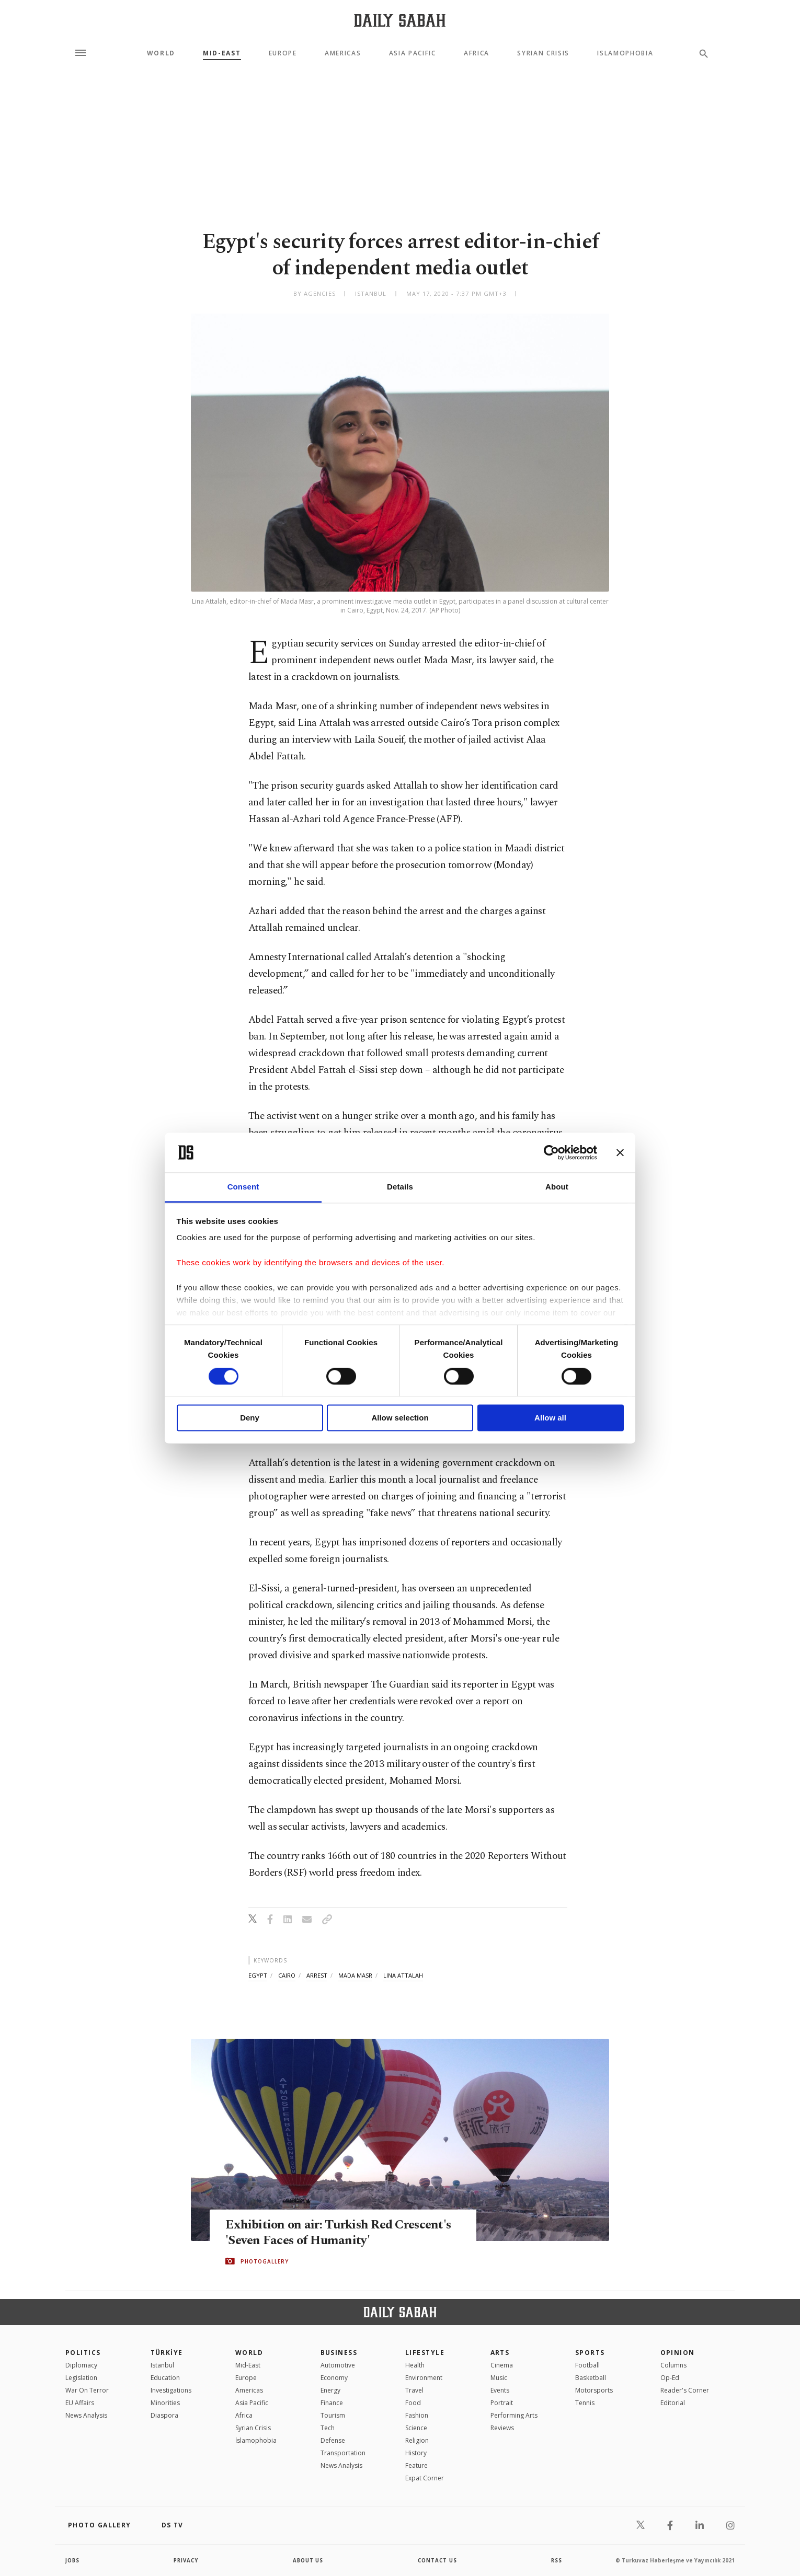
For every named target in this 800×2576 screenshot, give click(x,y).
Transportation (343, 2452)
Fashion (416, 2415)
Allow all (550, 1418)
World (161, 53)
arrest (316, 1975)
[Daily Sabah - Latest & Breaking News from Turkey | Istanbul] (399, 20)
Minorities (165, 2402)
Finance (332, 2402)
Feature (416, 2465)
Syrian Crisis (543, 53)
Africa (476, 53)
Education (165, 2377)
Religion (417, 2440)
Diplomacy (81, 2365)
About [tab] (556, 1187)
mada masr (355, 1975)
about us (308, 2560)
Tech (328, 2427)
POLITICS (83, 2352)
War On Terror (87, 2390)
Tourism (333, 2415)
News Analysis (86, 2415)
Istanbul (162, 2365)
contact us (438, 2560)
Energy (330, 2390)
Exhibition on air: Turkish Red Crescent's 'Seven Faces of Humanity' (341, 2232)
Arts (500, 2352)
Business (339, 2352)
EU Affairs (79, 2402)
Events (499, 2390)
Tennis (585, 2402)
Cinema (501, 2365)
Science (416, 2427)
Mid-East (222, 53)
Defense (333, 2440)
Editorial (672, 2402)
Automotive (338, 2365)
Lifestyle (424, 2352)
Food (413, 2402)
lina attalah (403, 1975)
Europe (283, 53)
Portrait (501, 2402)
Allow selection (399, 1418)
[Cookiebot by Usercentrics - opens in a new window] (551, 1152)
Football (587, 2365)
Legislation (81, 2377)
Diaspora (164, 2415)
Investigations (171, 2390)
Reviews (502, 2427)
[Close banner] (620, 1152)
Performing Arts (514, 2415)
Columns (673, 2365)
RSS (556, 2560)
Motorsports (594, 2390)
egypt (257, 1975)
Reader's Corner (684, 2390)
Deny (249, 1418)
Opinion (677, 2352)
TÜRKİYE (167, 2352)
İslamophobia (256, 2440)
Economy (334, 2377)
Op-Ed (669, 2377)
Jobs (73, 2560)
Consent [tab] (243, 1187)
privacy (186, 2560)
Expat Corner (424, 2478)
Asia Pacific (412, 53)
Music (498, 2377)
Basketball (590, 2377)
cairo (286, 1975)
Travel (414, 2390)
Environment (423, 2377)
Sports (590, 2352)
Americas (343, 53)
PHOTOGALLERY (265, 2261)
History (416, 2452)
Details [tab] (400, 1187)
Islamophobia (625, 53)
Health (415, 2365)
